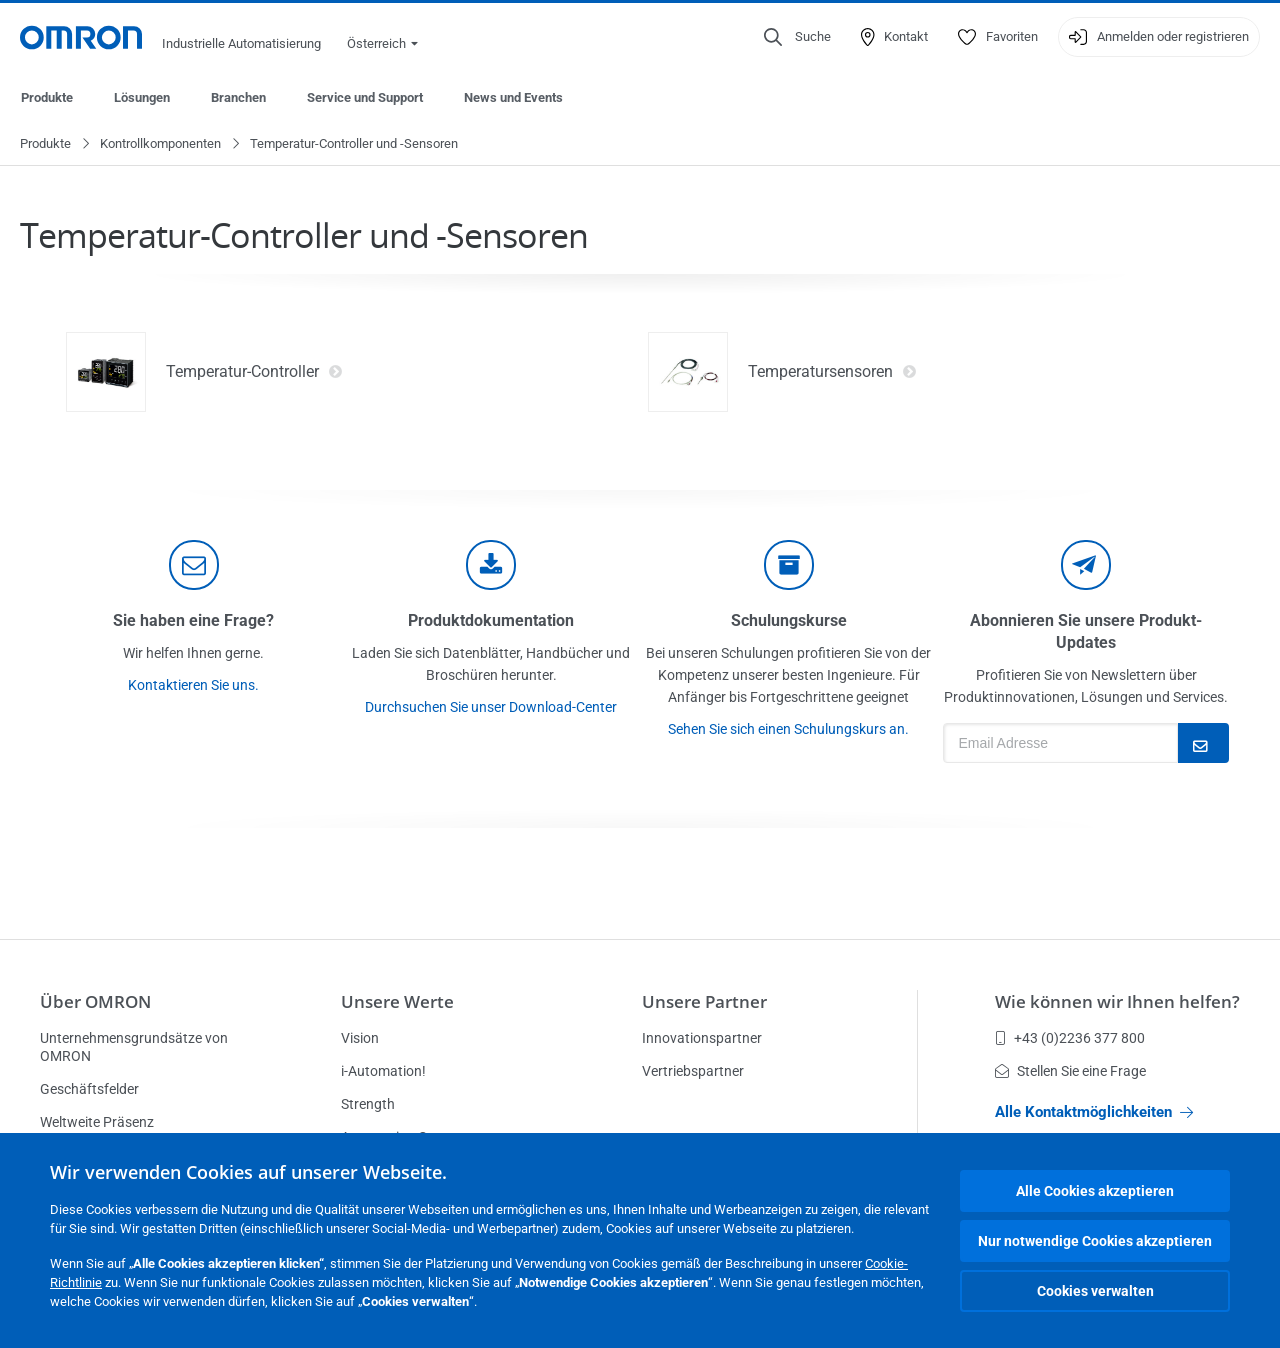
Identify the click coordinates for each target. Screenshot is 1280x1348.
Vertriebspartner (693, 1071)
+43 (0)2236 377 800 (1070, 1038)
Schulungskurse (789, 621)
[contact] (194, 566)
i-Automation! (383, 1071)
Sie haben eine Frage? (193, 621)
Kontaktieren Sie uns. (193, 686)
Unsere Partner (704, 1001)
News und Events (513, 97)
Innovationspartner (702, 1038)
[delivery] (789, 566)
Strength (368, 1104)
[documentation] (491, 566)
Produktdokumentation (491, 621)
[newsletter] (1086, 566)
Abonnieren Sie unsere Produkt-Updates (1086, 632)
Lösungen (142, 97)
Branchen (238, 97)
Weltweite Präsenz (97, 1122)
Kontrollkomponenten (160, 144)
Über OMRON (95, 1001)
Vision (360, 1038)
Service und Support (365, 97)
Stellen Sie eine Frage (1070, 1071)
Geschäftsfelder (89, 1089)
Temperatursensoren (832, 373)
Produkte (47, 97)
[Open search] (797, 37)
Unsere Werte (397, 1001)
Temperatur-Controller (254, 373)
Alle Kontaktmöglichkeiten (1094, 1112)
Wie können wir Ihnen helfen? (1117, 1001)
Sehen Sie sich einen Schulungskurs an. (788, 730)
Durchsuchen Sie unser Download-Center (491, 708)
